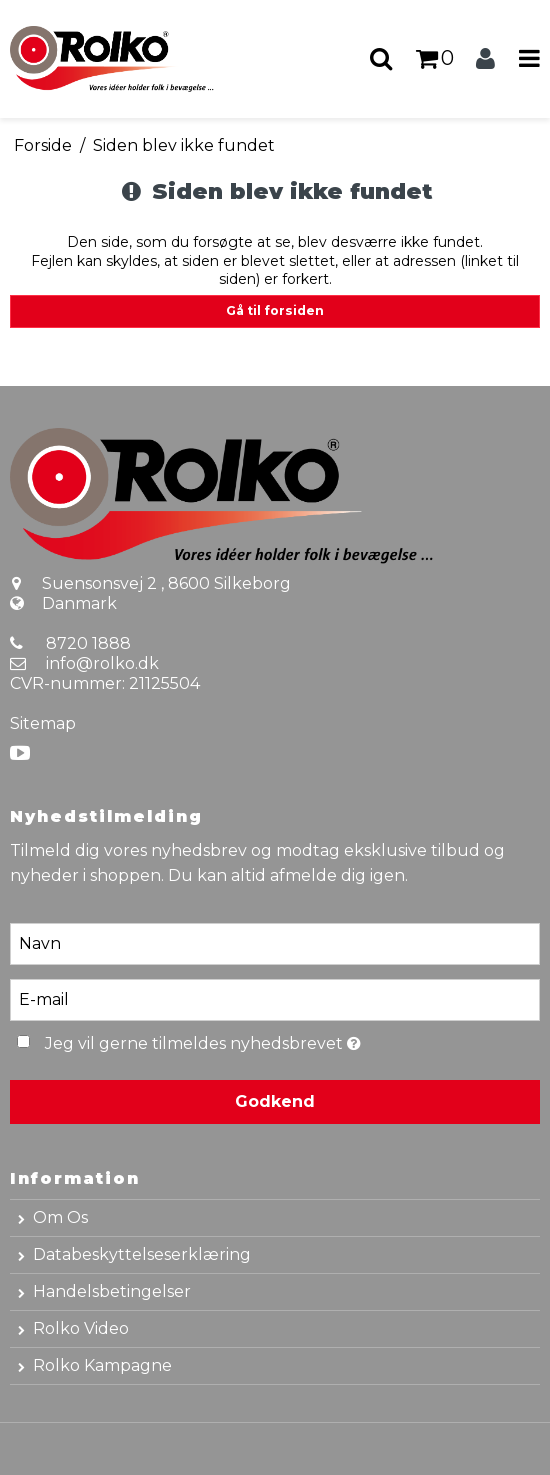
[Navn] (275, 943)
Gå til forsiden (275, 310)
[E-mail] (275, 999)
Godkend (275, 1101)
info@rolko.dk (102, 663)
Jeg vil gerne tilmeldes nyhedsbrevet (251, 1040)
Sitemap (43, 723)
